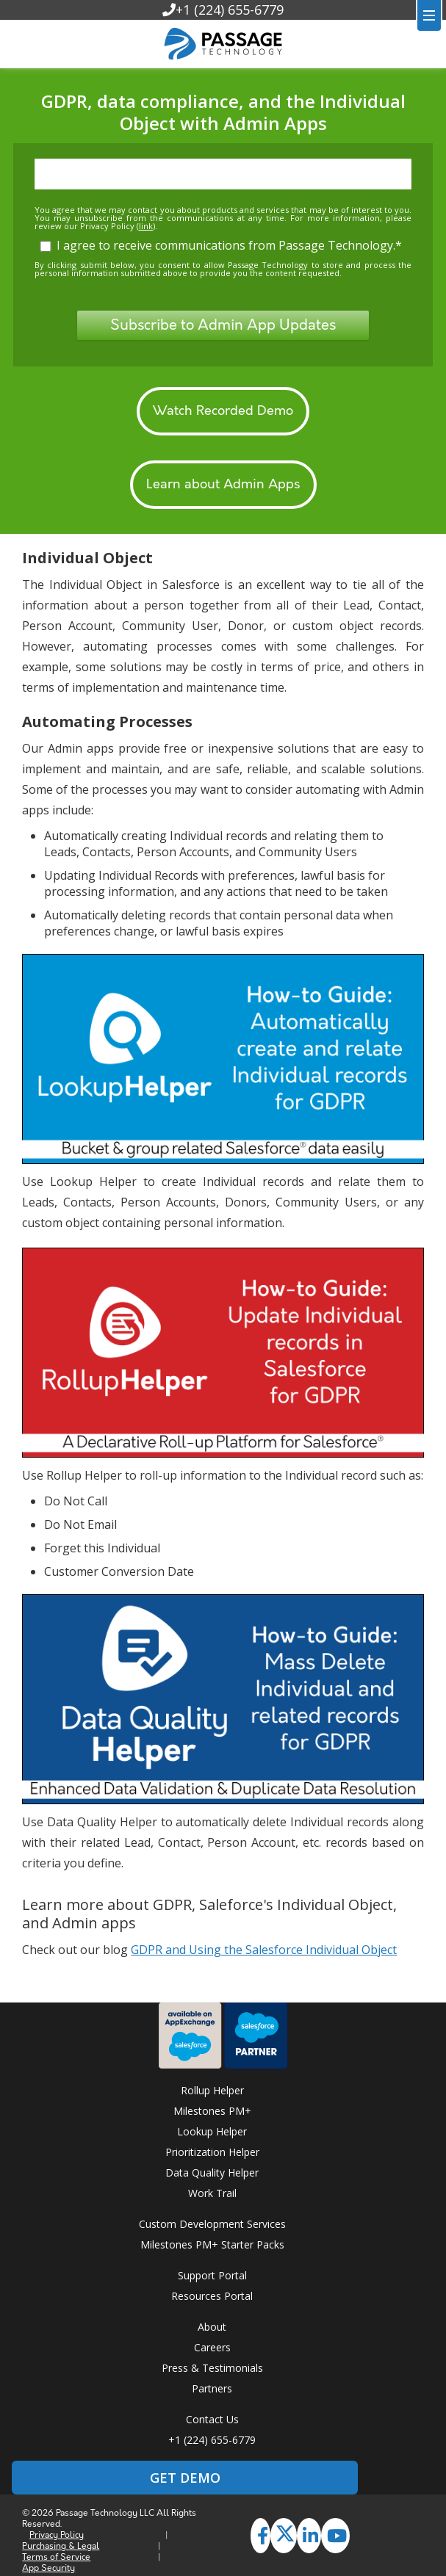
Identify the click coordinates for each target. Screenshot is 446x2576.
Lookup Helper (212, 2131)
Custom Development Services (212, 2224)
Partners (212, 2388)
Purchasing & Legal (60, 2546)
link (146, 225)
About (212, 2327)
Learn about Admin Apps (223, 485)
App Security (48, 2568)
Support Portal (212, 2275)
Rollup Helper (212, 2090)
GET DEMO (185, 2477)
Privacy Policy (56, 2535)
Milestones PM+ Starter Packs (212, 2244)
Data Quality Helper (212, 2172)
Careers (212, 2347)
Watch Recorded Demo (223, 411)
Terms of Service (56, 2557)
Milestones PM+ (212, 2111)
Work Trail (212, 2193)
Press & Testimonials (212, 2368)
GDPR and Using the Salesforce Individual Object (264, 1950)
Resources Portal (212, 2296)
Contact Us (212, 2419)
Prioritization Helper (212, 2152)
